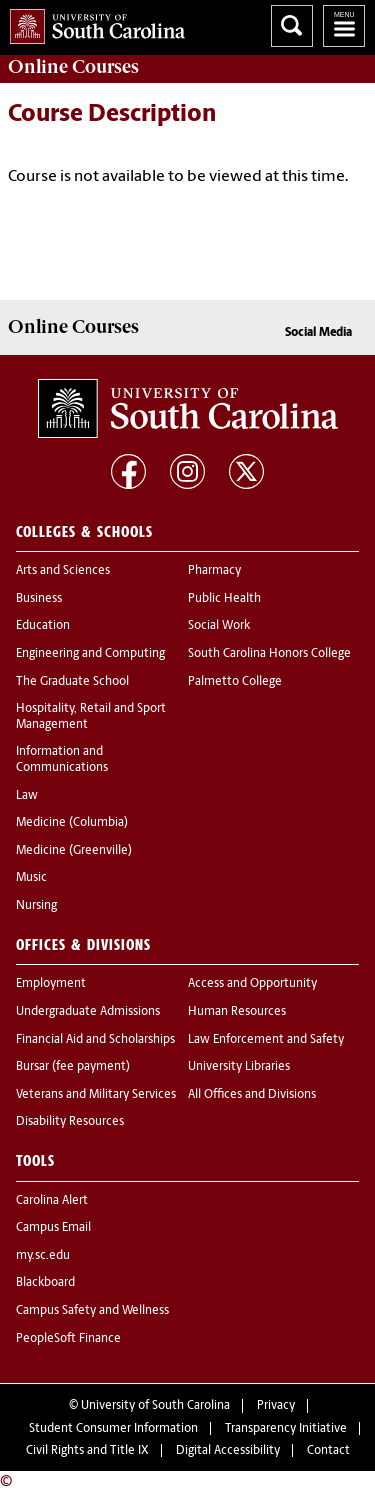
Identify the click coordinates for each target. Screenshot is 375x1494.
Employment (51, 984)
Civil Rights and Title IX (87, 1451)
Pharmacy (214, 571)
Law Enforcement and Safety (266, 1040)
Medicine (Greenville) (74, 851)
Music (31, 878)
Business (39, 599)
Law (27, 796)
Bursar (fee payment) (73, 1067)
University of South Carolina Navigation (344, 26)
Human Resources (237, 1012)
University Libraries (239, 1067)
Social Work (219, 626)
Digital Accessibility (228, 1451)
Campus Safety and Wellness (92, 1311)
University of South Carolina (155, 1406)
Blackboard (45, 1283)
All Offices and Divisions (252, 1095)
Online (73, 67)
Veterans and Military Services (96, 1095)
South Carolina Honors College (269, 654)
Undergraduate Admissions (88, 1012)
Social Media (318, 333)
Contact (328, 1451)
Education (43, 626)
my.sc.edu (43, 1256)
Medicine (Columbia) (72, 823)
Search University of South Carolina (292, 26)
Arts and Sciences (63, 571)
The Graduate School (72, 682)
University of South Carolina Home (92, 22)
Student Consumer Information (113, 1429)
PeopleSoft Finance (68, 1339)
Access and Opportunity (252, 984)
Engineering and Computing (90, 654)
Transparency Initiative (286, 1429)
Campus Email (53, 1228)
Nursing (36, 906)
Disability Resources (70, 1122)
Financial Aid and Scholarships (95, 1040)
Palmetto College (235, 682)
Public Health (224, 599)
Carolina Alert (52, 1201)
